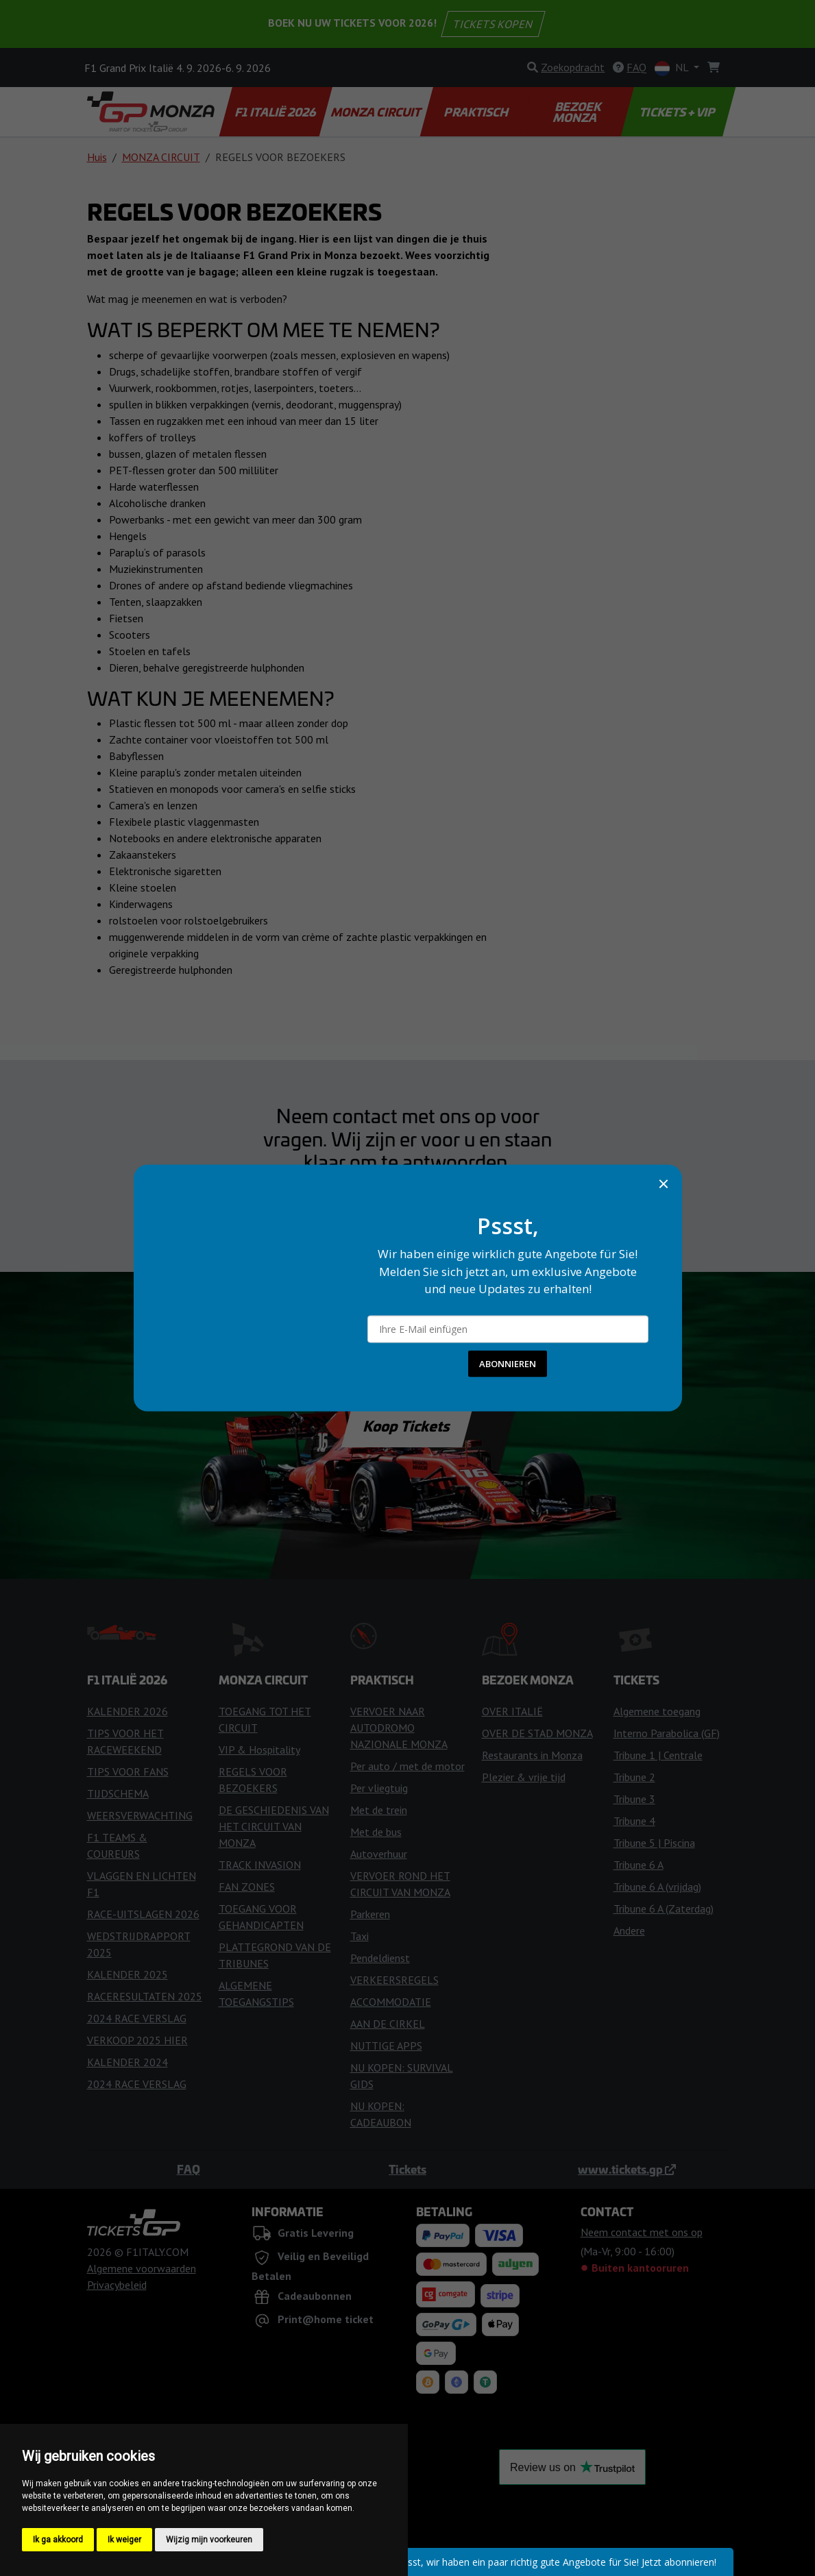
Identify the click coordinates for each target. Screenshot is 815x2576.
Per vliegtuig (379, 1788)
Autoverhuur (378, 1854)
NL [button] (673, 68)
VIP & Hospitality (259, 1749)
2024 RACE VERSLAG (136, 2018)
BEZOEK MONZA (578, 111)
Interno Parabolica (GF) (666, 1733)
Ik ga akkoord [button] (58, 2539)
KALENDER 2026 (127, 1711)
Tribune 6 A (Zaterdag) (663, 1908)
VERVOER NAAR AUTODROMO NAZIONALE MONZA (399, 1727)
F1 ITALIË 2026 (276, 111)
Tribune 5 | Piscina (654, 1843)
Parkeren (370, 1914)
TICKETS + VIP (678, 111)
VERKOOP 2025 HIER (137, 2040)
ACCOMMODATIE (390, 2002)
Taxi (359, 1936)
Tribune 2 (634, 1777)
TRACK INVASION (260, 1865)
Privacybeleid (117, 2285)
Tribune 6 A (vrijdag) (657, 1886)
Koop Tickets (407, 1425)
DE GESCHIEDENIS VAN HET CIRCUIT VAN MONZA (274, 1826)
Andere (629, 1930)
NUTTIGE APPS (386, 2045)
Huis (97, 157)
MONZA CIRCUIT (377, 111)
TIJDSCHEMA (118, 1793)
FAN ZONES (247, 1886)
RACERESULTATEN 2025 (144, 1996)
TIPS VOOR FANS (128, 1771)
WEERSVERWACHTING (140, 1815)
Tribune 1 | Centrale (658, 1755)
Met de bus (376, 1832)
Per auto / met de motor (407, 1766)
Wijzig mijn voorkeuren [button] (209, 2539)
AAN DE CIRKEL (387, 2024)
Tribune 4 (634, 1821)
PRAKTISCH (477, 111)
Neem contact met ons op (407, 1201)
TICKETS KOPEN (493, 24)
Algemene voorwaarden (141, 2268)
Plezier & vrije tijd (523, 1777)
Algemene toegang (657, 1711)
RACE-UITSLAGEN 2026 (143, 1914)
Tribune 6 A (638, 1865)
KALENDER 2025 (127, 1974)
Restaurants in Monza (532, 1755)
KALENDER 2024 (127, 2062)
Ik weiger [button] (124, 2539)
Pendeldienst (380, 1958)
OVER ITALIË (512, 1711)
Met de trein (378, 1810)
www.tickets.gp (627, 2169)
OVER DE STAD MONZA (537, 1733)
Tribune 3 (634, 1799)
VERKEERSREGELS (394, 1980)
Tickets (407, 2169)
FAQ (188, 2169)
